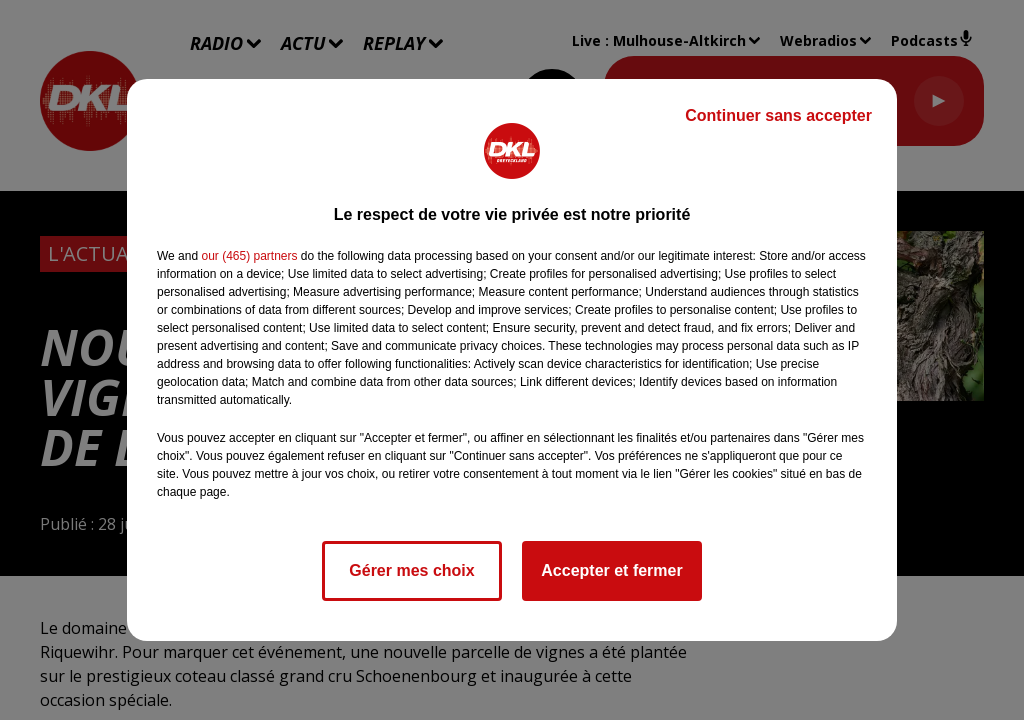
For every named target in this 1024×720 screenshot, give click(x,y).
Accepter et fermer (611, 570)
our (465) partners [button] (249, 256)
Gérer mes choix (411, 570)
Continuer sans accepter (778, 115)
